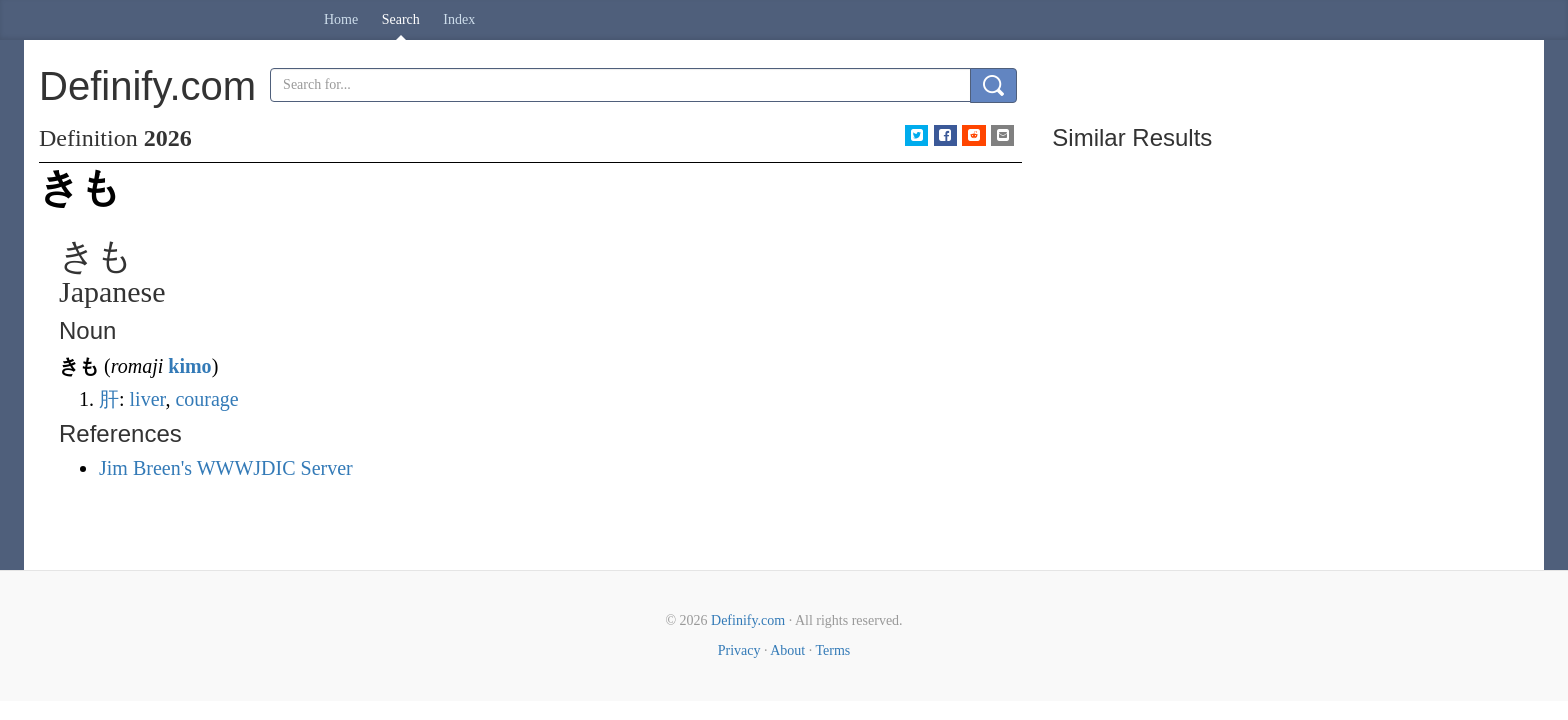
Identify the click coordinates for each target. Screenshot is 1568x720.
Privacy (739, 650)
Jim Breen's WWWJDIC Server (226, 468)
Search (401, 19)
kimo (189, 366)
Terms (832, 650)
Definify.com (748, 620)
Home (341, 19)
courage (206, 399)
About (787, 650)
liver (148, 399)
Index (459, 19)
